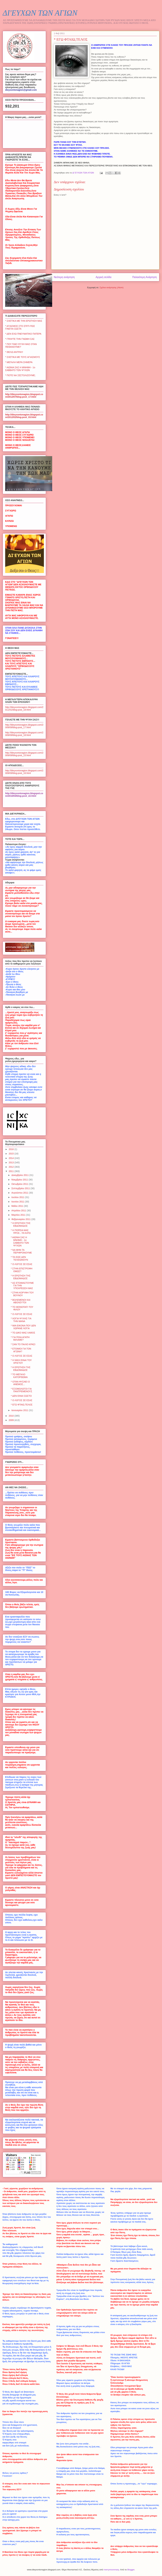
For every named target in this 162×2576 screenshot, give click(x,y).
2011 (11, 1171)
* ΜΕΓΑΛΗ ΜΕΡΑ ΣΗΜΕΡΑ (19, 362)
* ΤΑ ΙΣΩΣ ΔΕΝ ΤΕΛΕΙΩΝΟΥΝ (19, 1258)
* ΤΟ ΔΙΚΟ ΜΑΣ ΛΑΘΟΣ (23, 1332)
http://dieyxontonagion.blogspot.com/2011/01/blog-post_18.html (24, 708)
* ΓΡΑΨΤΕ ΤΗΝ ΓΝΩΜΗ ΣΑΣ (20, 339)
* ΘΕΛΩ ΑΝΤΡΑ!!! (14, 352)
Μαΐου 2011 (17, 1206)
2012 (11, 1167)
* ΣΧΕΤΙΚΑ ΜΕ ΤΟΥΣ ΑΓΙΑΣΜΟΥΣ (22, 357)
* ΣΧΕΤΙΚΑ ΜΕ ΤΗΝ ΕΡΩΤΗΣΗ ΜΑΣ (23, 321)
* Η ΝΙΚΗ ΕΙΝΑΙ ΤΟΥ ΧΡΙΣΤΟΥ (21, 1361)
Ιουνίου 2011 (18, 1201)
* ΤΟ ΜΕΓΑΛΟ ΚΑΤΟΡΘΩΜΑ (19, 1375)
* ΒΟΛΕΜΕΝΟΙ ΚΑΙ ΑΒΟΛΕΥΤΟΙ (20, 1301)
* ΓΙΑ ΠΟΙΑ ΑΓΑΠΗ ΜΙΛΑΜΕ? (20, 1338)
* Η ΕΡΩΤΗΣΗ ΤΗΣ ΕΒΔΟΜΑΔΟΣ (20, 1224)
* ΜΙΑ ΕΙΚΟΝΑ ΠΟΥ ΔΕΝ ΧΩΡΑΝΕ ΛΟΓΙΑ (23, 1327)
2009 (11, 1420)
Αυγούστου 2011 (20, 1192)
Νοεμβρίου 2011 (20, 1179)
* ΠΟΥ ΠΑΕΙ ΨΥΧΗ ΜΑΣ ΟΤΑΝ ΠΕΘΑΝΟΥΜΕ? (21, 345)
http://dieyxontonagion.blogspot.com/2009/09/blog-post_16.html (24, 771)
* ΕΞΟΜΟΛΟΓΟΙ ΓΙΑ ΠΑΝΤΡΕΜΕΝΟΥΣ (21, 1390)
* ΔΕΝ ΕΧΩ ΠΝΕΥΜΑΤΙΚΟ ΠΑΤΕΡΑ (23, 333)
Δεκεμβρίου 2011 (20, 1175)
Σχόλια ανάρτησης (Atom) (111, 287)
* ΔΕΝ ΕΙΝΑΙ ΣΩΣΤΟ (21, 1396)
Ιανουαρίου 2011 (20, 1410)
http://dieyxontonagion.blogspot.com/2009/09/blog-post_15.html (24, 754)
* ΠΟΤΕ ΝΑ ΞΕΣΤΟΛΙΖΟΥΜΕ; (20, 375)
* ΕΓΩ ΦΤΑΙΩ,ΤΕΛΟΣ (22, 1404)
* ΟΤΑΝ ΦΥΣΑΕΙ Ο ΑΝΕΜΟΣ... (20, 1383)
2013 (11, 1162)
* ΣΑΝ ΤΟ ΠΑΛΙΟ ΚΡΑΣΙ (23, 1344)
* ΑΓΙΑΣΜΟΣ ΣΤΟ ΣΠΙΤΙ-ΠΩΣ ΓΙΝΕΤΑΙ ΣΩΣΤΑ (20, 327)
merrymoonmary (111, 2569)
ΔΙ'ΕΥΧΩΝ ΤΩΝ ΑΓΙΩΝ (40, 13)
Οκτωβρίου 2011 (20, 1184)
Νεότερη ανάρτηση (64, 277)
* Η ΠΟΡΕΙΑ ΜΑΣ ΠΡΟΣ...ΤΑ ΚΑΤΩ (21, 1231)
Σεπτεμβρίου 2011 (20, 1188)
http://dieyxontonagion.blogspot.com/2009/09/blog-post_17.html (24, 726)
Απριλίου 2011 (19, 1210)
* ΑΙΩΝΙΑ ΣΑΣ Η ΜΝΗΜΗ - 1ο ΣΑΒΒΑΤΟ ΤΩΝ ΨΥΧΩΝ (20, 368)
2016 (11, 1149)
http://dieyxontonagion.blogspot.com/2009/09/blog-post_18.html (24, 733)
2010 (11, 1415)
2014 (11, 1158)
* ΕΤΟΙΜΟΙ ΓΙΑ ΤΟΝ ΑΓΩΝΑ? (21, 1350)
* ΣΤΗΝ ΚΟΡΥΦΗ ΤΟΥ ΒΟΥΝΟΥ (22, 1294)
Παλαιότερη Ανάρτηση (144, 277)
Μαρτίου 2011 (18, 1215)
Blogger (130, 2569)
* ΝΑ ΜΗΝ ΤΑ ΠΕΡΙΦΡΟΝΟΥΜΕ (21, 1251)
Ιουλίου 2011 (18, 1197)
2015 (11, 1153)
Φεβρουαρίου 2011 (21, 1219)
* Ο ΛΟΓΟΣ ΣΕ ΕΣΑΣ (21, 1264)
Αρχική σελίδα (103, 277)
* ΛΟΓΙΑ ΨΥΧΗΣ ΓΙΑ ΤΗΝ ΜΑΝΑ (21, 1320)
